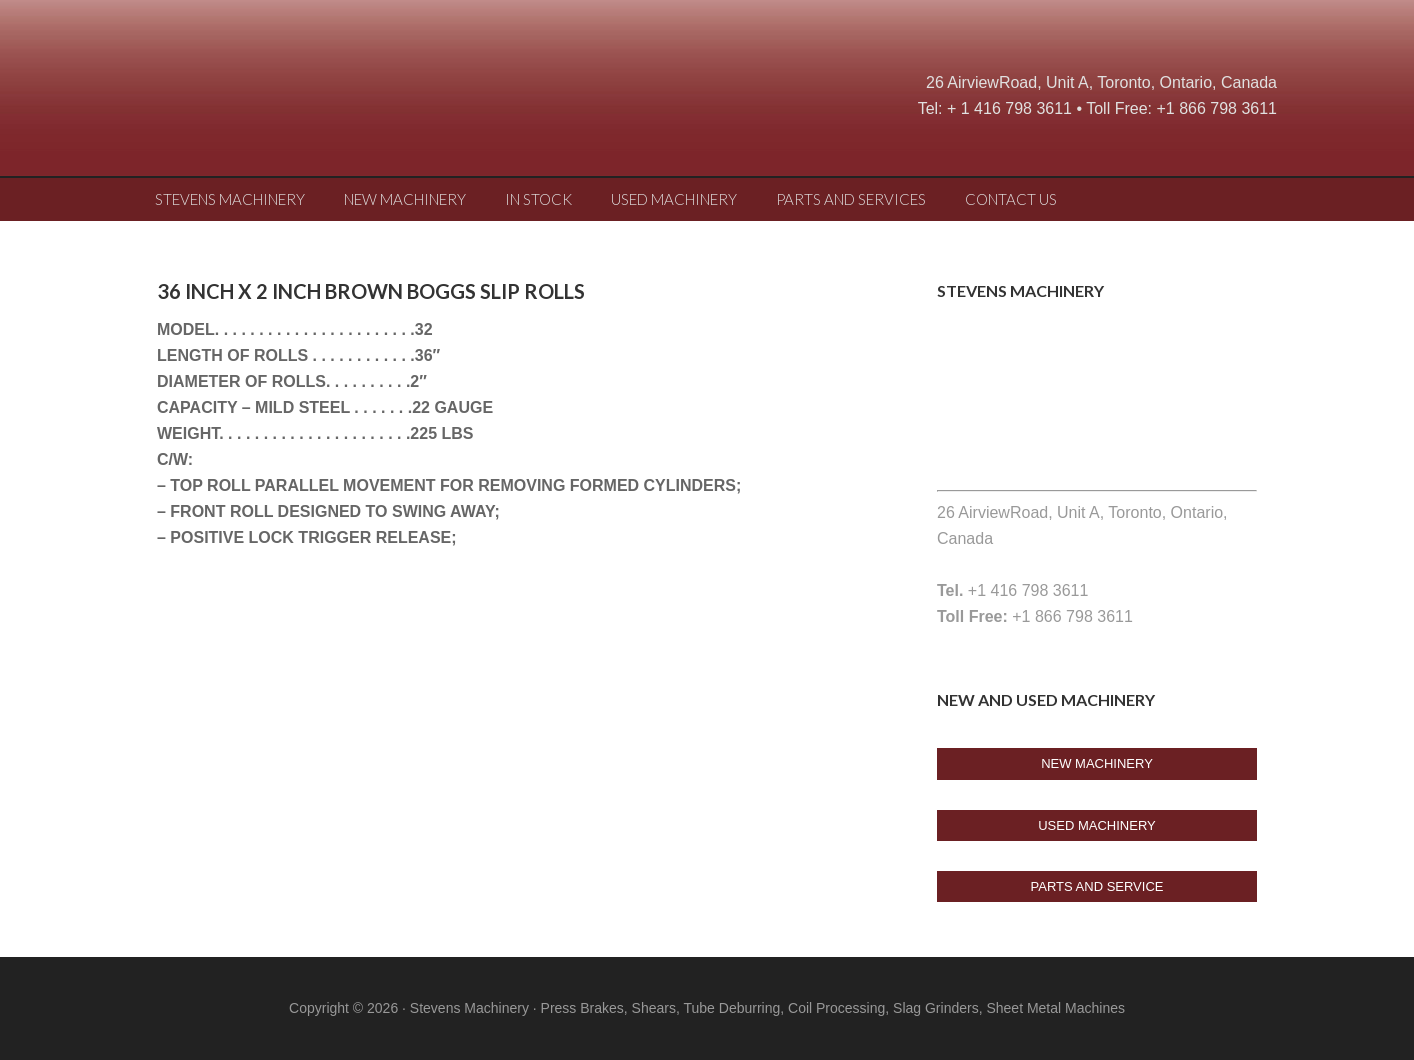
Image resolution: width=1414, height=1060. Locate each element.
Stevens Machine (297, 95)
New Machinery (1097, 763)
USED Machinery (1097, 825)
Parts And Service (1097, 886)
